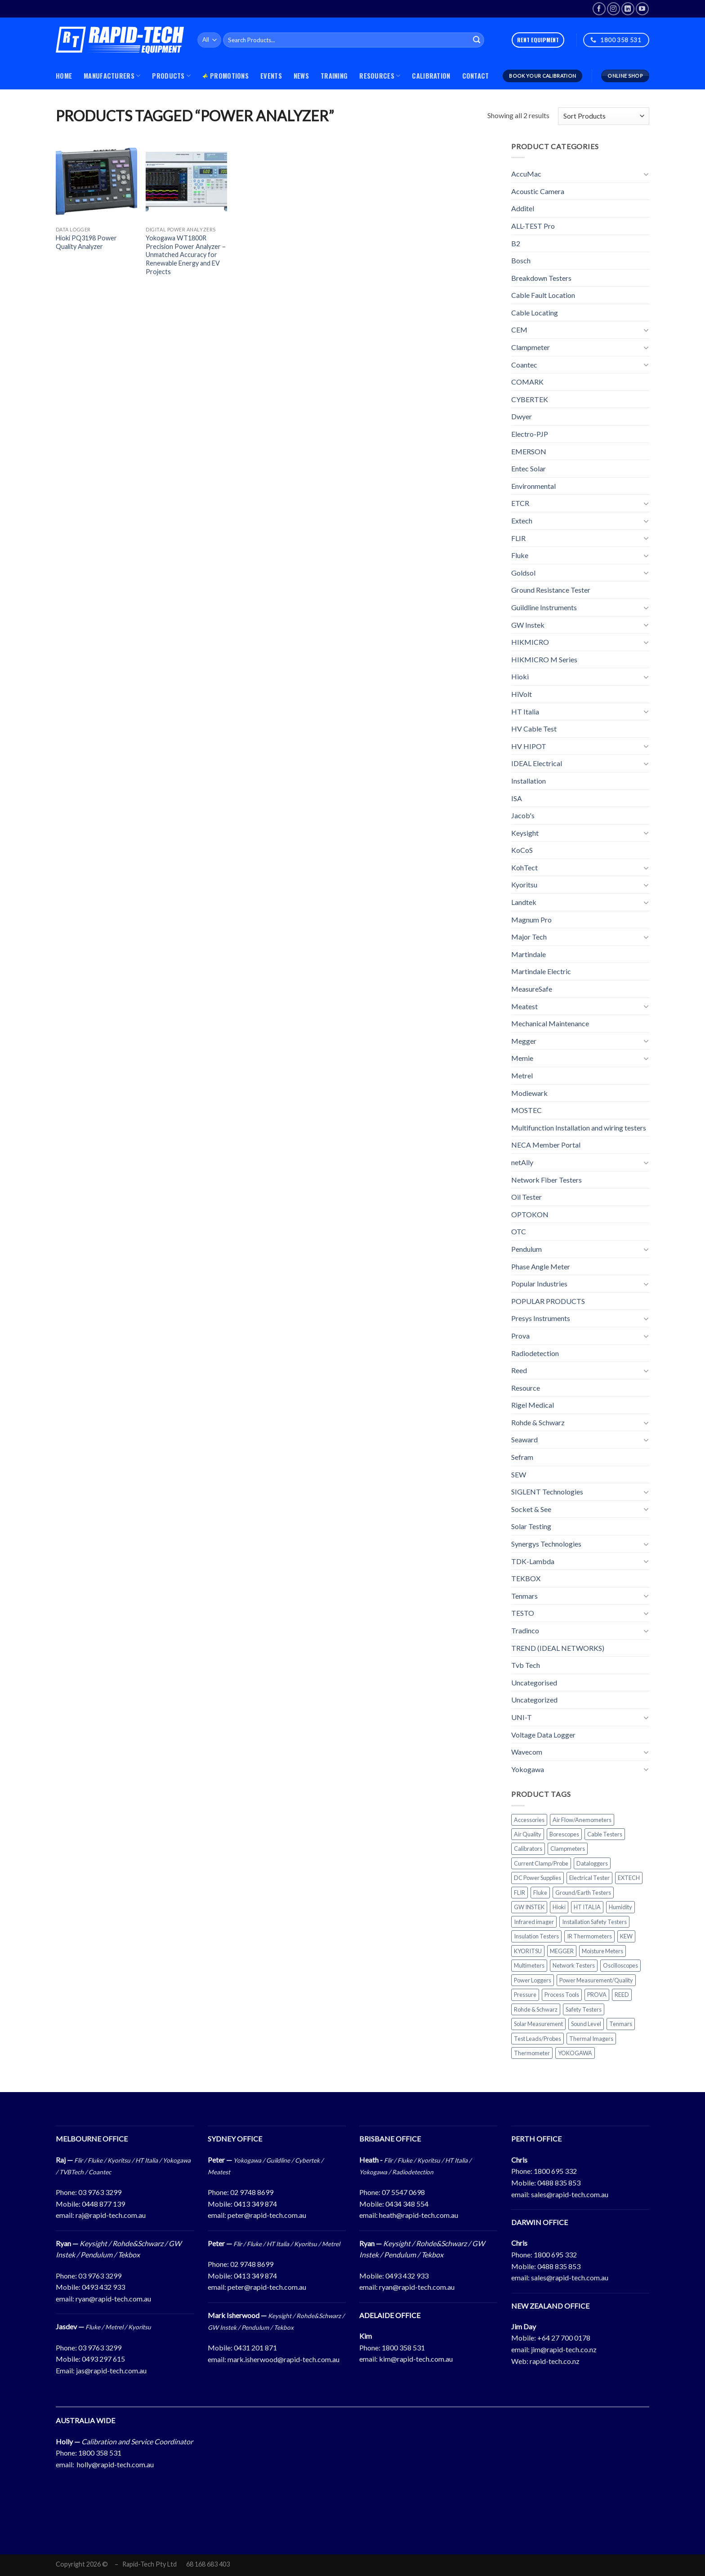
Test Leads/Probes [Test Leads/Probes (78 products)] (537, 2038)
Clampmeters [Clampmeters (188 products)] (567, 1848)
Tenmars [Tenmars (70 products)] (620, 2023)
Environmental (533, 486)
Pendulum (526, 1249)
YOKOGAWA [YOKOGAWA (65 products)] (575, 2053)
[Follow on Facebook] (599, 8)
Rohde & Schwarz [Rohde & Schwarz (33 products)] (536, 2009)
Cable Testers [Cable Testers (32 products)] (604, 1834)
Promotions (225, 75)
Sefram (522, 1457)
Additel (522, 208)
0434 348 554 (406, 2203)
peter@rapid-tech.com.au (267, 2215)
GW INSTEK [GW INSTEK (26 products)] (529, 1907)
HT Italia (525, 711)
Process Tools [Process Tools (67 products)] (561, 1994)
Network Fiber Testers (546, 1179)
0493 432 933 (103, 2287)
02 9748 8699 (251, 2192)
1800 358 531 (403, 2347)
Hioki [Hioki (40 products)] (559, 1907)
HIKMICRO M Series (544, 659)
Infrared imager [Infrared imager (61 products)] (534, 1921)
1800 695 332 (555, 2171)
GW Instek (527, 624)
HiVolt (521, 694)
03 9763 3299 (99, 2192)
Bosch (521, 260)
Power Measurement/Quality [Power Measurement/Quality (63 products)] (596, 1980)
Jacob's (523, 815)
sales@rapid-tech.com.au (569, 2194)
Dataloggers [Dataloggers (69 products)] (592, 1863)
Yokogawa (527, 1769)
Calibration (431, 75)
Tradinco (525, 1630)
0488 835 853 (558, 2182)
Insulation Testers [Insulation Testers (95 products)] (536, 1936)
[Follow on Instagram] (613, 8)
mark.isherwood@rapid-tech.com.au (283, 2359)
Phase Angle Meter (540, 1266)
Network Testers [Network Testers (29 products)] (574, 1965)
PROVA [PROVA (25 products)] (597, 1994)
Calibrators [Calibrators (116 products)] (528, 1848)
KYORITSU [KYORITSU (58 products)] (528, 1951)
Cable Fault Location (543, 295)
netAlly (522, 1162)
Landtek (523, 902)
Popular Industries (539, 1283)
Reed (519, 1370)
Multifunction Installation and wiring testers (578, 1127)
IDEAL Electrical (536, 763)
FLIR (518, 538)
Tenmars (524, 1596)
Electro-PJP (529, 434)
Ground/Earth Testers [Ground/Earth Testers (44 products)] (583, 1892)
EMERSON (528, 451)
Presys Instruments (540, 1318)
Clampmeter (530, 347)
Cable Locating (534, 312)
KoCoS (522, 850)
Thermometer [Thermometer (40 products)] (532, 2053)
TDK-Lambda (532, 1561)
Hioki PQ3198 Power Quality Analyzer (86, 242)
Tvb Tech (525, 1665)
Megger (523, 1041)
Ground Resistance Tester (550, 589)
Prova (520, 1335)
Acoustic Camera (537, 191)
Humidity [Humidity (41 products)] (620, 1907)
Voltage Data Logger (543, 1734)
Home (64, 75)
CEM (519, 329)
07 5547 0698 (403, 2192)
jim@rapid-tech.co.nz (564, 2349)
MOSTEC (526, 1110)
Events (271, 75)
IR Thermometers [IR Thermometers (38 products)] (589, 1936)
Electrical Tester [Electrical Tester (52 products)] (589, 1877)
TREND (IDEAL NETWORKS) (557, 1648)
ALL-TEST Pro (533, 226)
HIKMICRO (530, 642)
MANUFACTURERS (112, 75)
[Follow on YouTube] (642, 8)
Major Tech (529, 936)
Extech (521, 520)
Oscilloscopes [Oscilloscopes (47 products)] (620, 1965)
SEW (518, 1474)
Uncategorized (534, 1699)
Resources (379, 75)
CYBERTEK (529, 399)
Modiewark (529, 1093)
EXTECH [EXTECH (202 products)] (629, 1877)
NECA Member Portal (545, 1144)
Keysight (525, 833)
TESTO (522, 1613)
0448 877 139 (103, 2203)
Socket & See (531, 1509)
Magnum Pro (531, 919)
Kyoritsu (524, 884)
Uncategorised (534, 1682)
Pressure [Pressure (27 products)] (525, 1994)
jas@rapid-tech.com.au (111, 2370)
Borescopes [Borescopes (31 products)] (564, 1834)
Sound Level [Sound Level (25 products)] (586, 2023)
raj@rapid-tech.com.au (111, 2215)
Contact (475, 75)
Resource (525, 1387)
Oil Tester (526, 1197)
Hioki (520, 676)
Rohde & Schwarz (538, 1422)
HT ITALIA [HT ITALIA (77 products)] (587, 1907)
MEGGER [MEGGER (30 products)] (562, 1951)
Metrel (522, 1075)
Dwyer (521, 416)
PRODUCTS (171, 75)
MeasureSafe (531, 988)
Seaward (524, 1439)
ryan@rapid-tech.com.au (113, 2298)
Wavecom (526, 1751)
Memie (522, 1058)
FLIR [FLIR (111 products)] (519, 1892)
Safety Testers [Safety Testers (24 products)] (584, 2009)
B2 (515, 243)
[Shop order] (603, 116)
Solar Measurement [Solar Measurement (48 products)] (538, 2023)
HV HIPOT (528, 746)
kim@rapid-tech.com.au (416, 2358)
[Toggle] (645, 173)
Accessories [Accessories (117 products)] (529, 1819)
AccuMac (526, 173)
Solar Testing (531, 1526)
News (301, 75)
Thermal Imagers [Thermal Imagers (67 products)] (591, 2038)
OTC (518, 1231)
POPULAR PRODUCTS (548, 1301)
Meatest (524, 1006)
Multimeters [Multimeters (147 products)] (529, 1965)
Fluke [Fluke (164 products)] (540, 1892)
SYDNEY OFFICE (235, 2138)
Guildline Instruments (544, 607)
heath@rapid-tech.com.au (418, 2215)
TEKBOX (525, 1578)
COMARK (527, 381)
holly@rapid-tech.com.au (115, 2464)
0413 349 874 (255, 2203)
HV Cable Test (534, 728)
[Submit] (477, 40)
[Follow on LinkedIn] (627, 8)
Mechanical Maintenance (550, 1023)
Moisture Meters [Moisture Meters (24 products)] (602, 1951)
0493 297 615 (103, 2358)
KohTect (524, 867)
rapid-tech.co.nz (555, 2361)
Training (334, 75)
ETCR (520, 503)
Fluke (519, 555)
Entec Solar (528, 468)
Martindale (528, 954)
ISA (516, 798)
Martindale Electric (541, 971)
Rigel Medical (532, 1405)
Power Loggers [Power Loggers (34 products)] (532, 1980)
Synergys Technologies (546, 1543)
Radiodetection (535, 1352)
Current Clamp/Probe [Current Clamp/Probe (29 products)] (541, 1863)
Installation (528, 780)
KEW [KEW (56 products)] (626, 1936)
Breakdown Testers (541, 278)
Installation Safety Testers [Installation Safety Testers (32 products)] (594, 1921)
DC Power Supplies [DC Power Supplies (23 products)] (537, 1877)
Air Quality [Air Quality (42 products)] (527, 1834)
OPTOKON (530, 1214)
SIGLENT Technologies (547, 1491)
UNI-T (521, 1717)
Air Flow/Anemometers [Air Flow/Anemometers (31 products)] (582, 1819)
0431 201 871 (255, 2347)
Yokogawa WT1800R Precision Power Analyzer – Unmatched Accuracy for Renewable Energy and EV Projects (186, 254)
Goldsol (523, 572)
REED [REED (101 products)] (622, 1994)
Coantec (524, 364)
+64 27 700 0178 (563, 2337)
